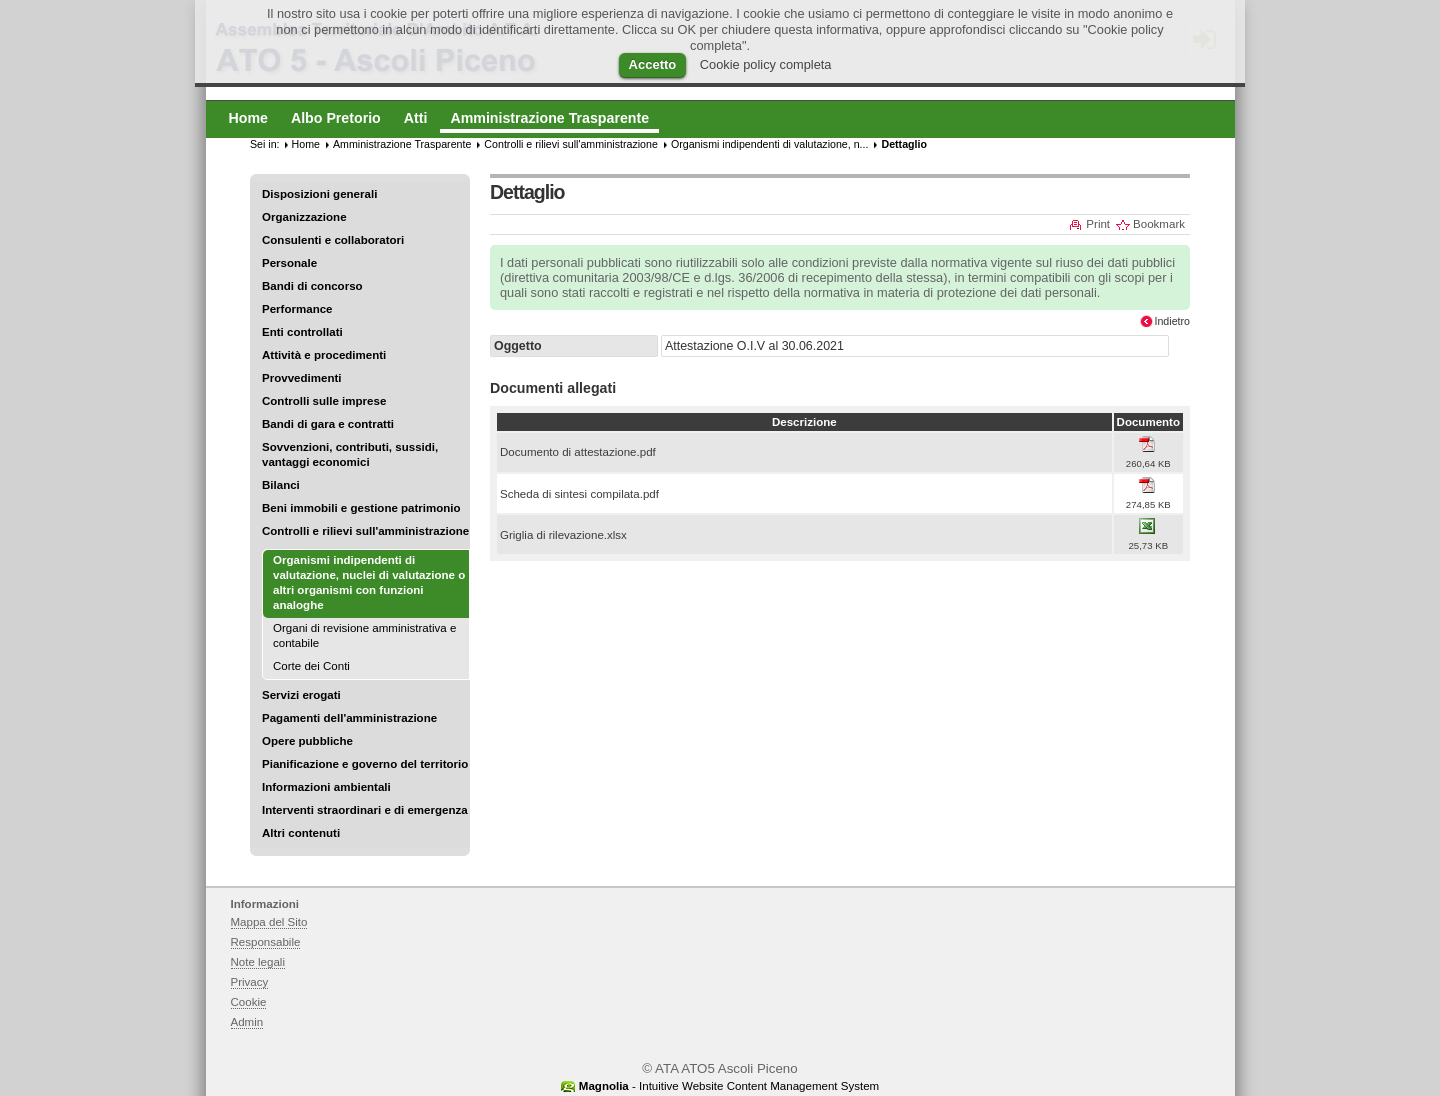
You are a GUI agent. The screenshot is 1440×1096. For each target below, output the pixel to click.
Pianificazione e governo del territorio (365, 764)
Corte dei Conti (311, 666)
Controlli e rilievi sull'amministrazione (365, 531)
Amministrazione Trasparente (402, 144)
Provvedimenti (301, 378)
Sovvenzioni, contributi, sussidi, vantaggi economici (350, 454)
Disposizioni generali (319, 194)
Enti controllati (302, 332)
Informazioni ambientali (326, 787)
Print (1098, 224)
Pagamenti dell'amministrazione (349, 718)
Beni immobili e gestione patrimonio (361, 508)
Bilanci (281, 485)
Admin (247, 1022)
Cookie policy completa (766, 64)
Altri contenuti (301, 833)
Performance (297, 309)
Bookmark (1159, 224)
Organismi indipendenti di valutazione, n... (770, 144)
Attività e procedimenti (324, 355)
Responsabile (266, 942)
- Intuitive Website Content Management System (729, 1086)
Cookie (249, 1002)
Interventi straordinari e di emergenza (365, 810)
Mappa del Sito (269, 922)
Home (306, 144)
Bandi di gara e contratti (328, 424)
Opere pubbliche (307, 741)
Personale (289, 263)
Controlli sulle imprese (324, 401)
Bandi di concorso (312, 286)
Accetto (653, 64)
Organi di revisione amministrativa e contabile (364, 635)
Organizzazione (304, 217)
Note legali (258, 962)
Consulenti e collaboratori (333, 240)
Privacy (250, 982)
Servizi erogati (301, 695)
